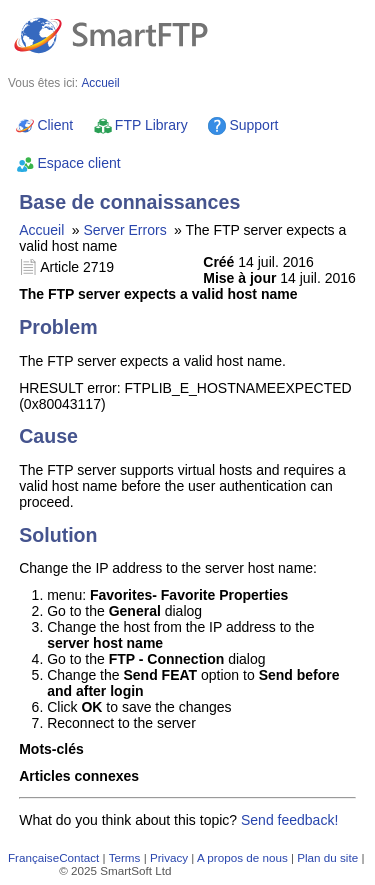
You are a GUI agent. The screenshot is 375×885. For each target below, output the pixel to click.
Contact (79, 857)
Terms (125, 857)
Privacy (169, 857)
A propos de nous (242, 857)
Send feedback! (289, 820)
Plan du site (327, 857)
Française (33, 857)
